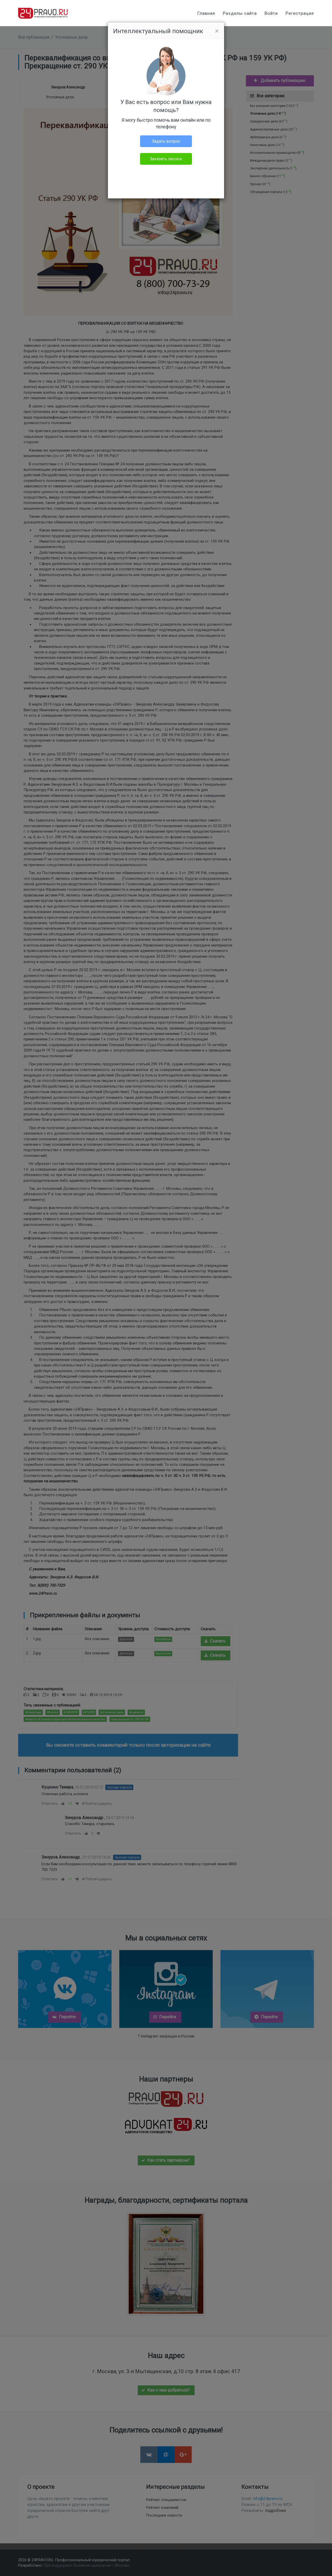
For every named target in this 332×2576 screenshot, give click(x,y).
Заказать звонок (166, 158)
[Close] (217, 31)
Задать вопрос (166, 141)
